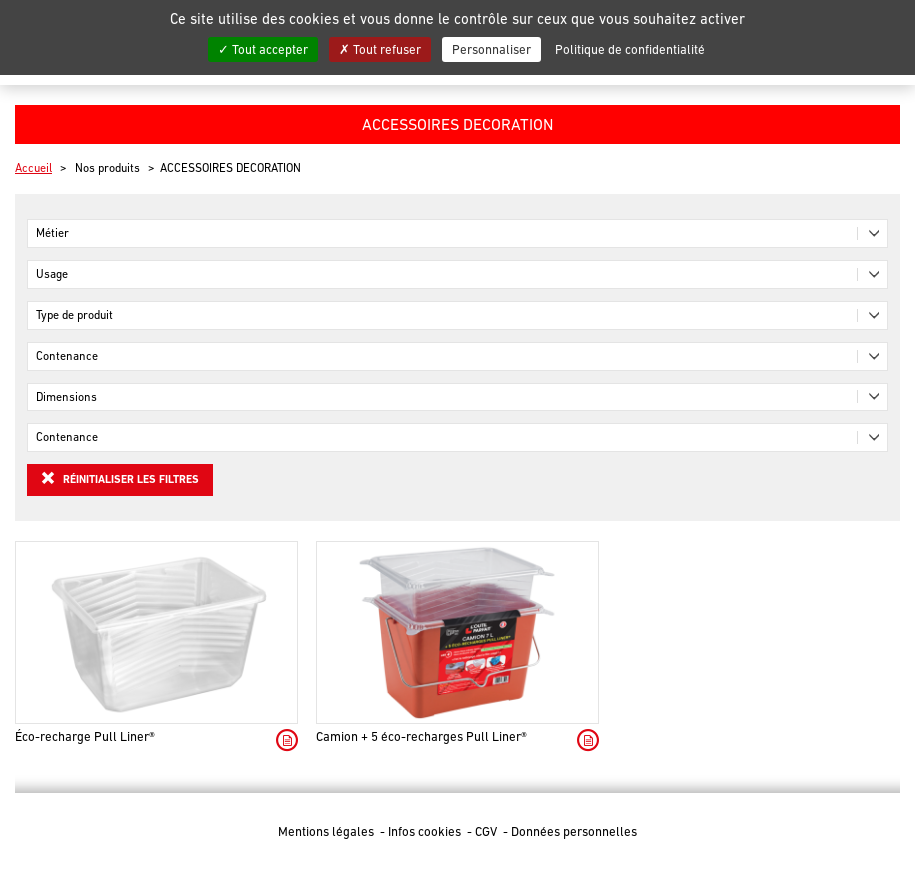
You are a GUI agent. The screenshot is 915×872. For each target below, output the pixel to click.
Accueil (33, 168)
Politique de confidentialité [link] (630, 49)
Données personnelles (574, 831)
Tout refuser (380, 49)
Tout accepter (263, 49)
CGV (487, 831)
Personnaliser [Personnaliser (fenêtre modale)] (491, 49)
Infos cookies (426, 831)
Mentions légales (327, 831)
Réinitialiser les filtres (120, 478)
